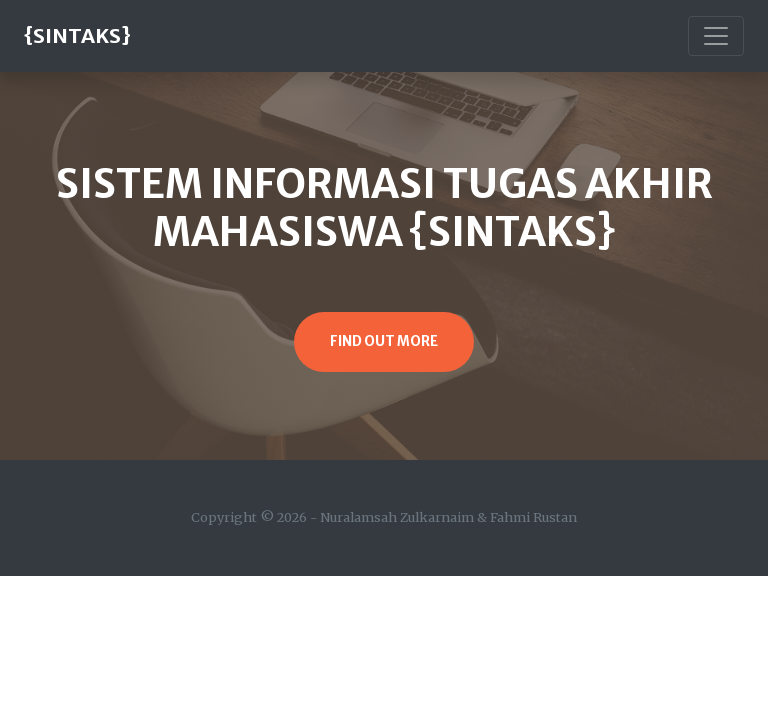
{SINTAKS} (77, 35)
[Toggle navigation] (716, 36)
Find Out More (384, 341)
